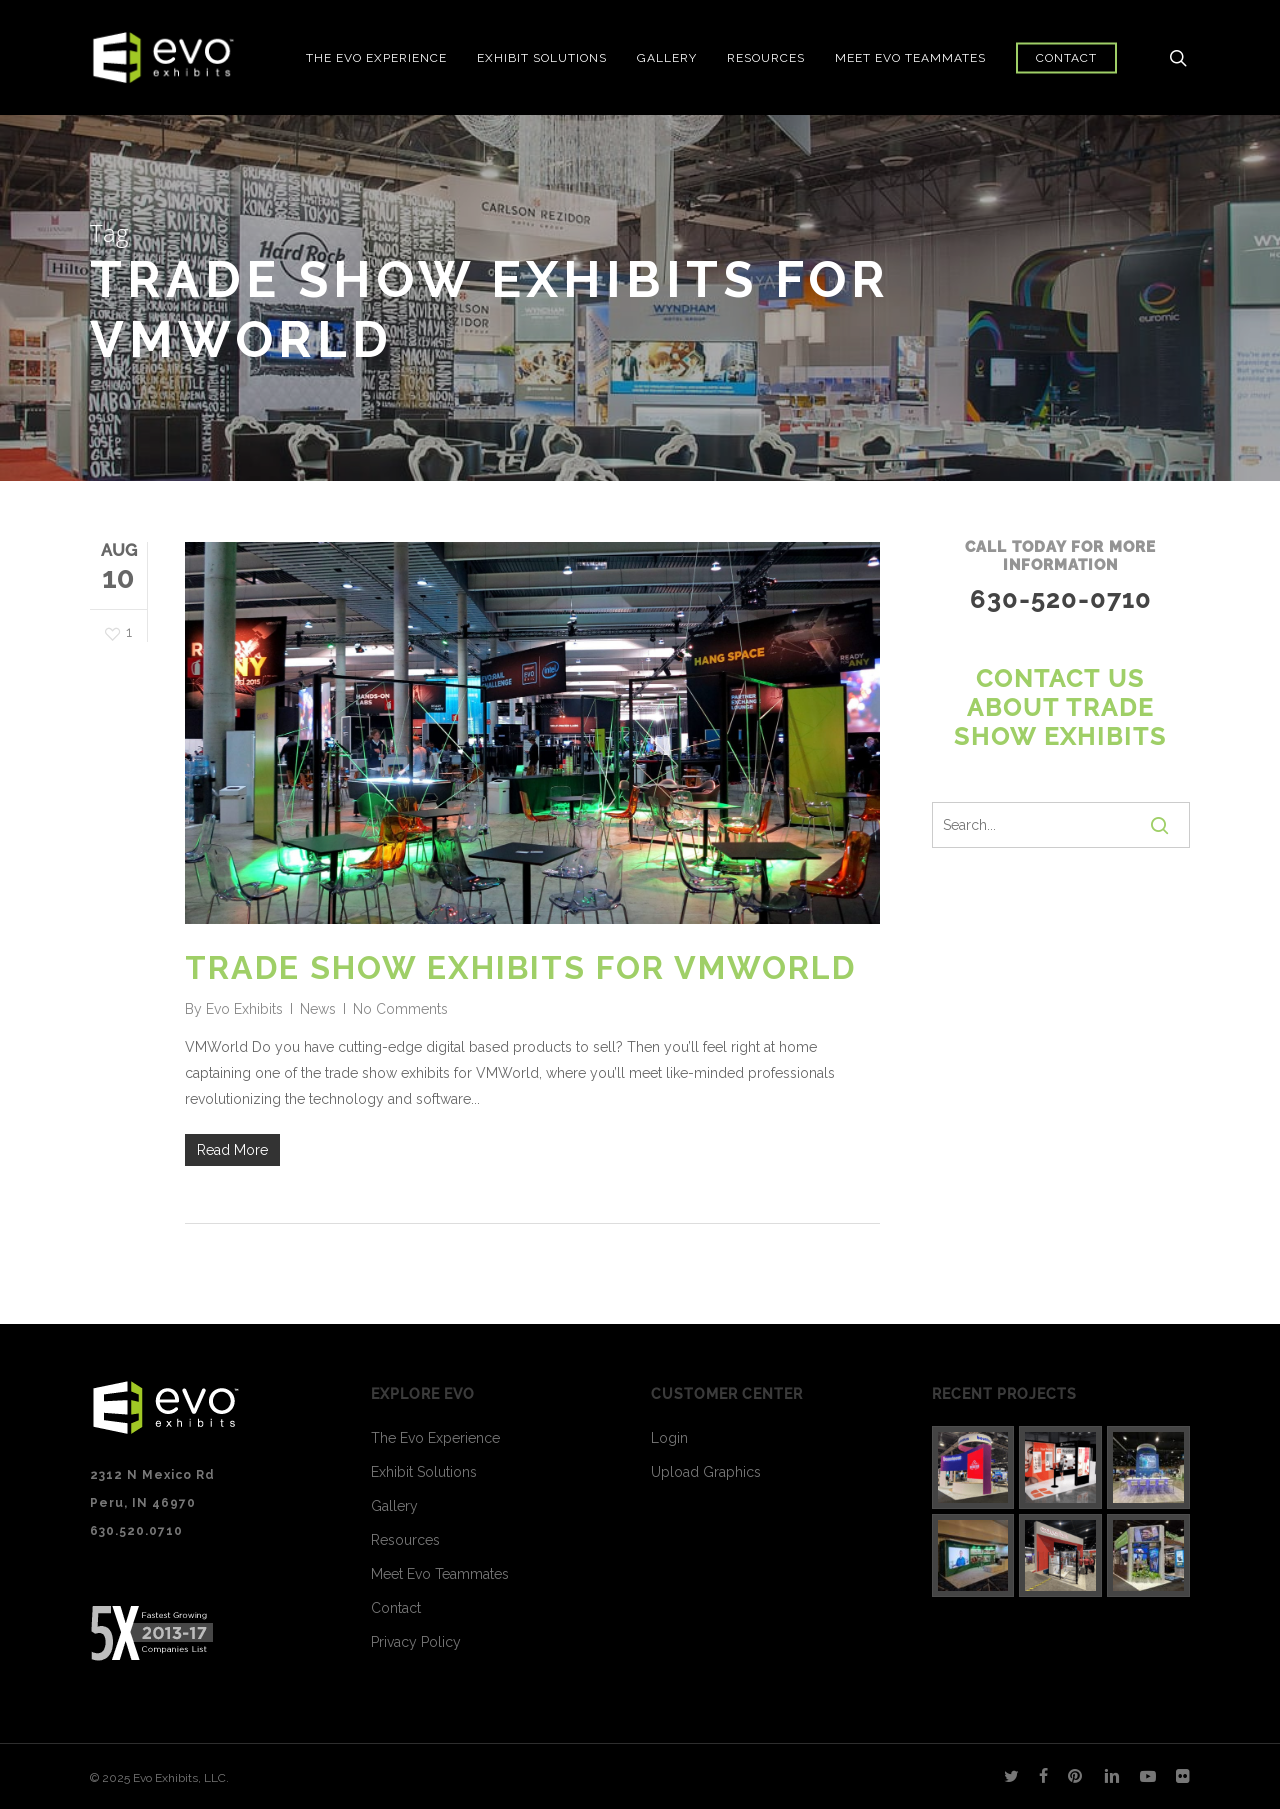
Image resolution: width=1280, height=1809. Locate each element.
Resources (405, 1540)
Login (669, 1438)
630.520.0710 (136, 1531)
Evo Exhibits (244, 1009)
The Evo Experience (435, 1438)
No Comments (400, 1009)
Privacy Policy (416, 1642)
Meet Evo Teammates (440, 1574)
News (318, 1009)
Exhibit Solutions (424, 1472)
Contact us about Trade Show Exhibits (1060, 708)
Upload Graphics (706, 1472)
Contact (396, 1608)
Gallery (394, 1506)
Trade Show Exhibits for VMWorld (520, 967)
